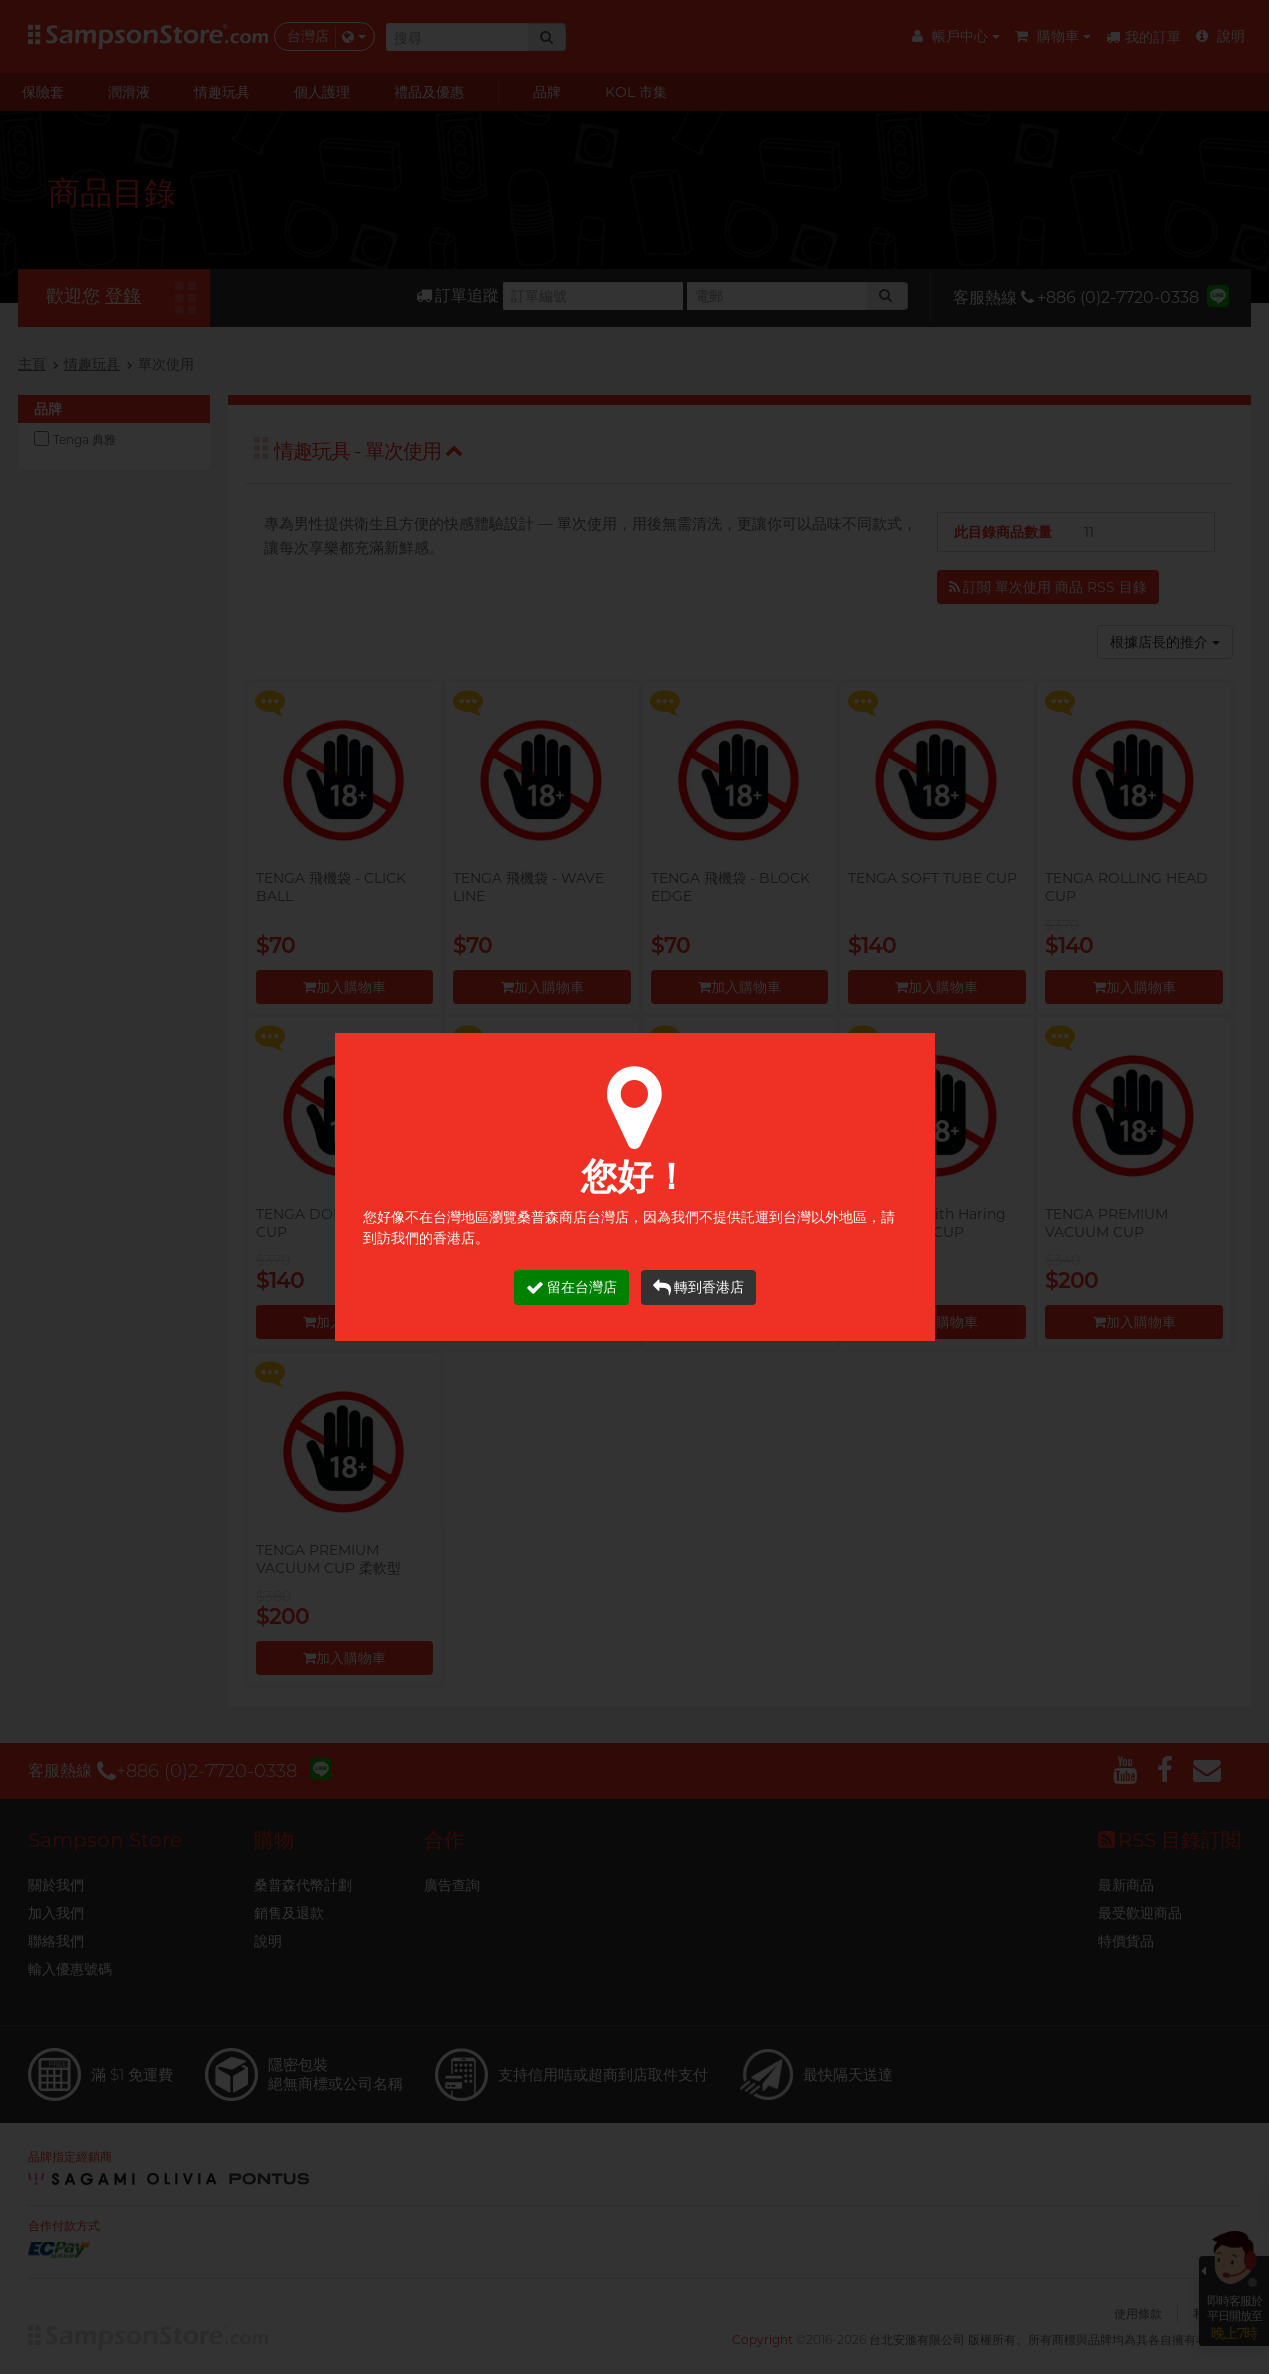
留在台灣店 (571, 1287)
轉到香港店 (698, 1287)
